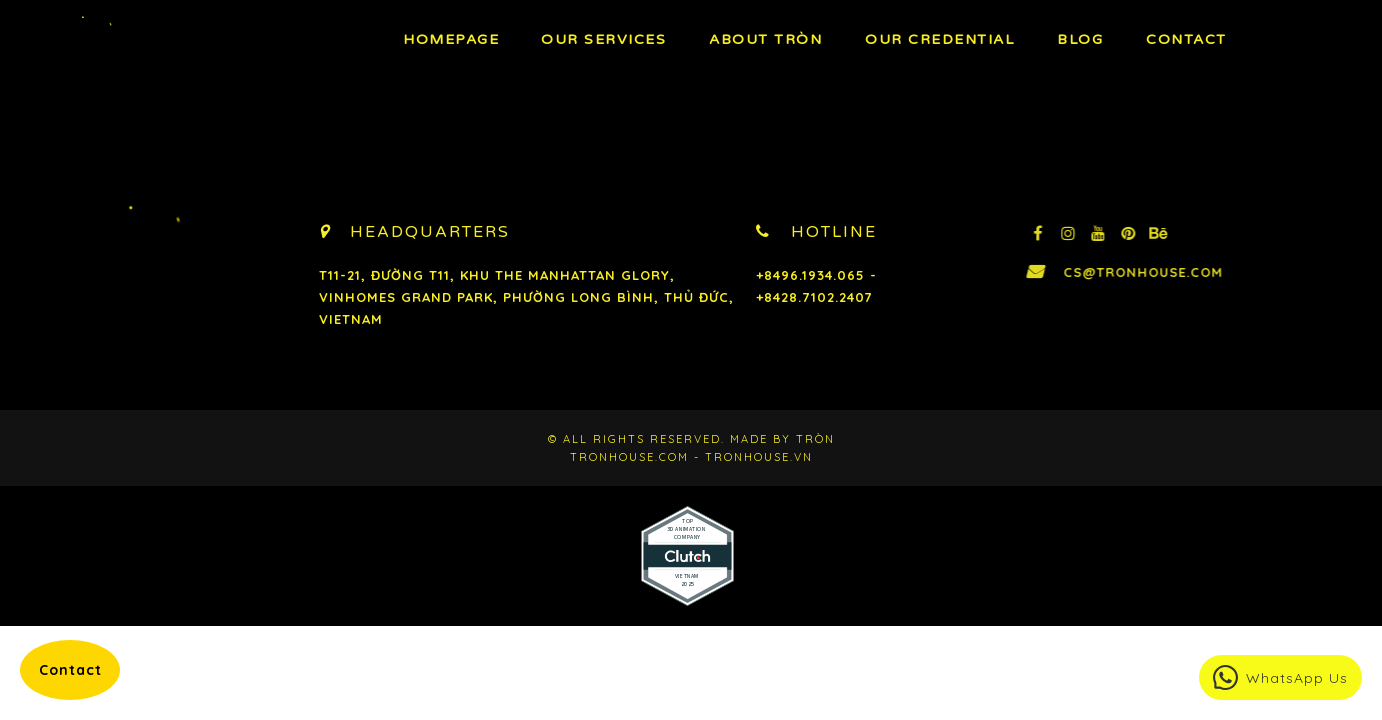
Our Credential (939, 39)
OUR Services (603, 39)
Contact (1186, 39)
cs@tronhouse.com (1193, 272)
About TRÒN (765, 39)
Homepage (451, 39)
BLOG (1080, 39)
